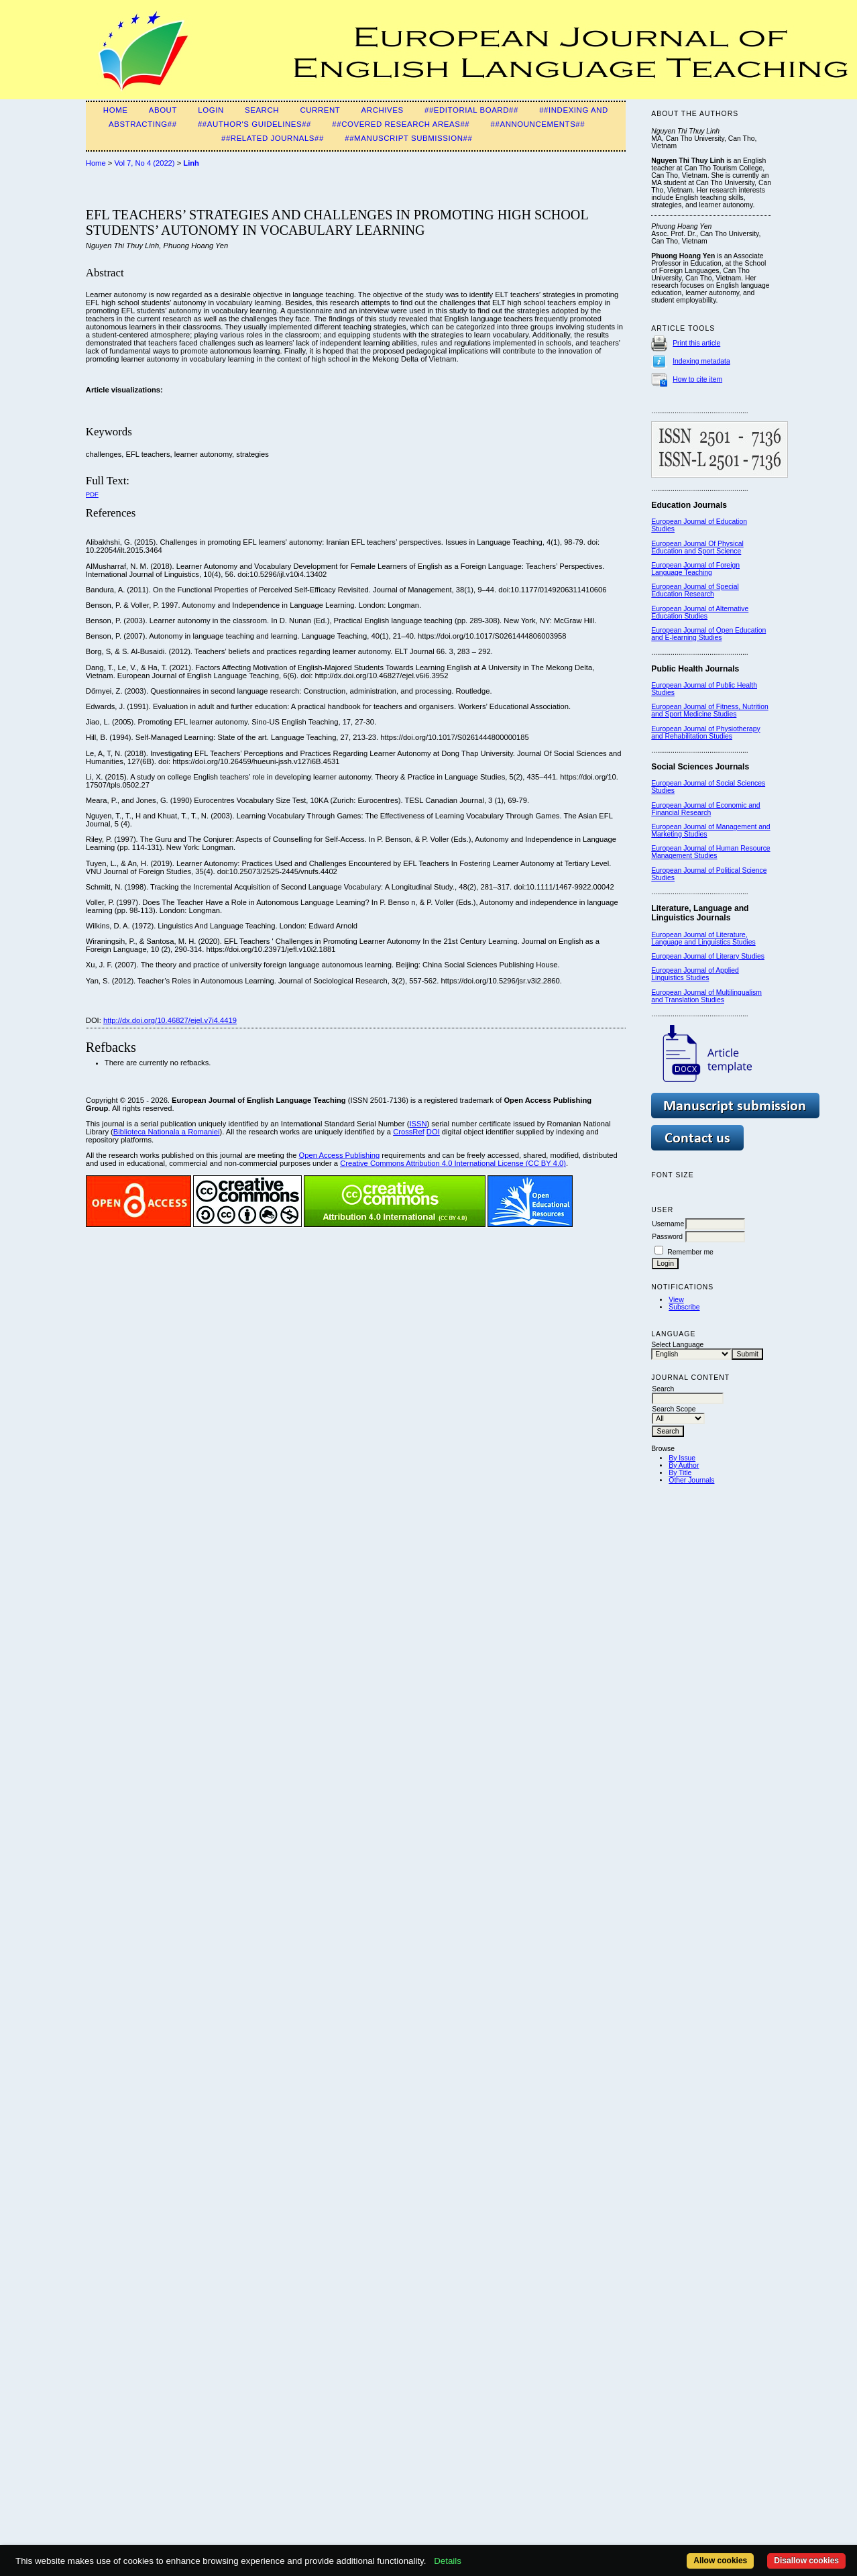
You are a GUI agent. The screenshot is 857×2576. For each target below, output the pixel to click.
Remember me (690, 1252)
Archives (382, 110)
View (676, 1299)
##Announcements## (538, 124)
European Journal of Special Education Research (695, 590)
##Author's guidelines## (254, 124)
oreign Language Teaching (695, 568)
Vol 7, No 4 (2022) (144, 163)
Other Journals (691, 1480)
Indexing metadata (701, 361)
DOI (433, 1132)
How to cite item (697, 379)
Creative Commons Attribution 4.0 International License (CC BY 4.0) (453, 1163)
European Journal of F (685, 565)
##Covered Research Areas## (400, 124)
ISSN (417, 1124)
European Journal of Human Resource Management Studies (710, 852)
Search (262, 110)
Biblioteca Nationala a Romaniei (166, 1132)
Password (667, 1236)
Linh (191, 163)
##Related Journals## (272, 138)
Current (320, 110)
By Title (680, 1473)
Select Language (677, 1344)
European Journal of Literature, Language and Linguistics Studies (703, 938)
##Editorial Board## (471, 110)
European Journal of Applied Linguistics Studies (695, 974)
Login (210, 110)
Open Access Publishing (339, 1155)
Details (447, 2561)
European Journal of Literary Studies (707, 956)
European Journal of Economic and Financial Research (705, 809)
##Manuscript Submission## (408, 138)
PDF (92, 494)
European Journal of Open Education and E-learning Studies (708, 634)
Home (115, 110)
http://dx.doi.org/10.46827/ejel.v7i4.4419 (170, 1020)
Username (668, 1224)
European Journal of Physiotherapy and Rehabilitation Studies (705, 732)
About (163, 110)
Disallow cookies (806, 2560)
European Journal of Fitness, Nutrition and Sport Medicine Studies (709, 710)
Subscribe (684, 1307)
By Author (684, 1465)
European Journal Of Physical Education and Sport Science (697, 547)
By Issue (682, 1458)
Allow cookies (720, 2560)
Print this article (696, 343)
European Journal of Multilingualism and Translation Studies (706, 996)
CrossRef (408, 1132)
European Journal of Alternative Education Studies (699, 612)
